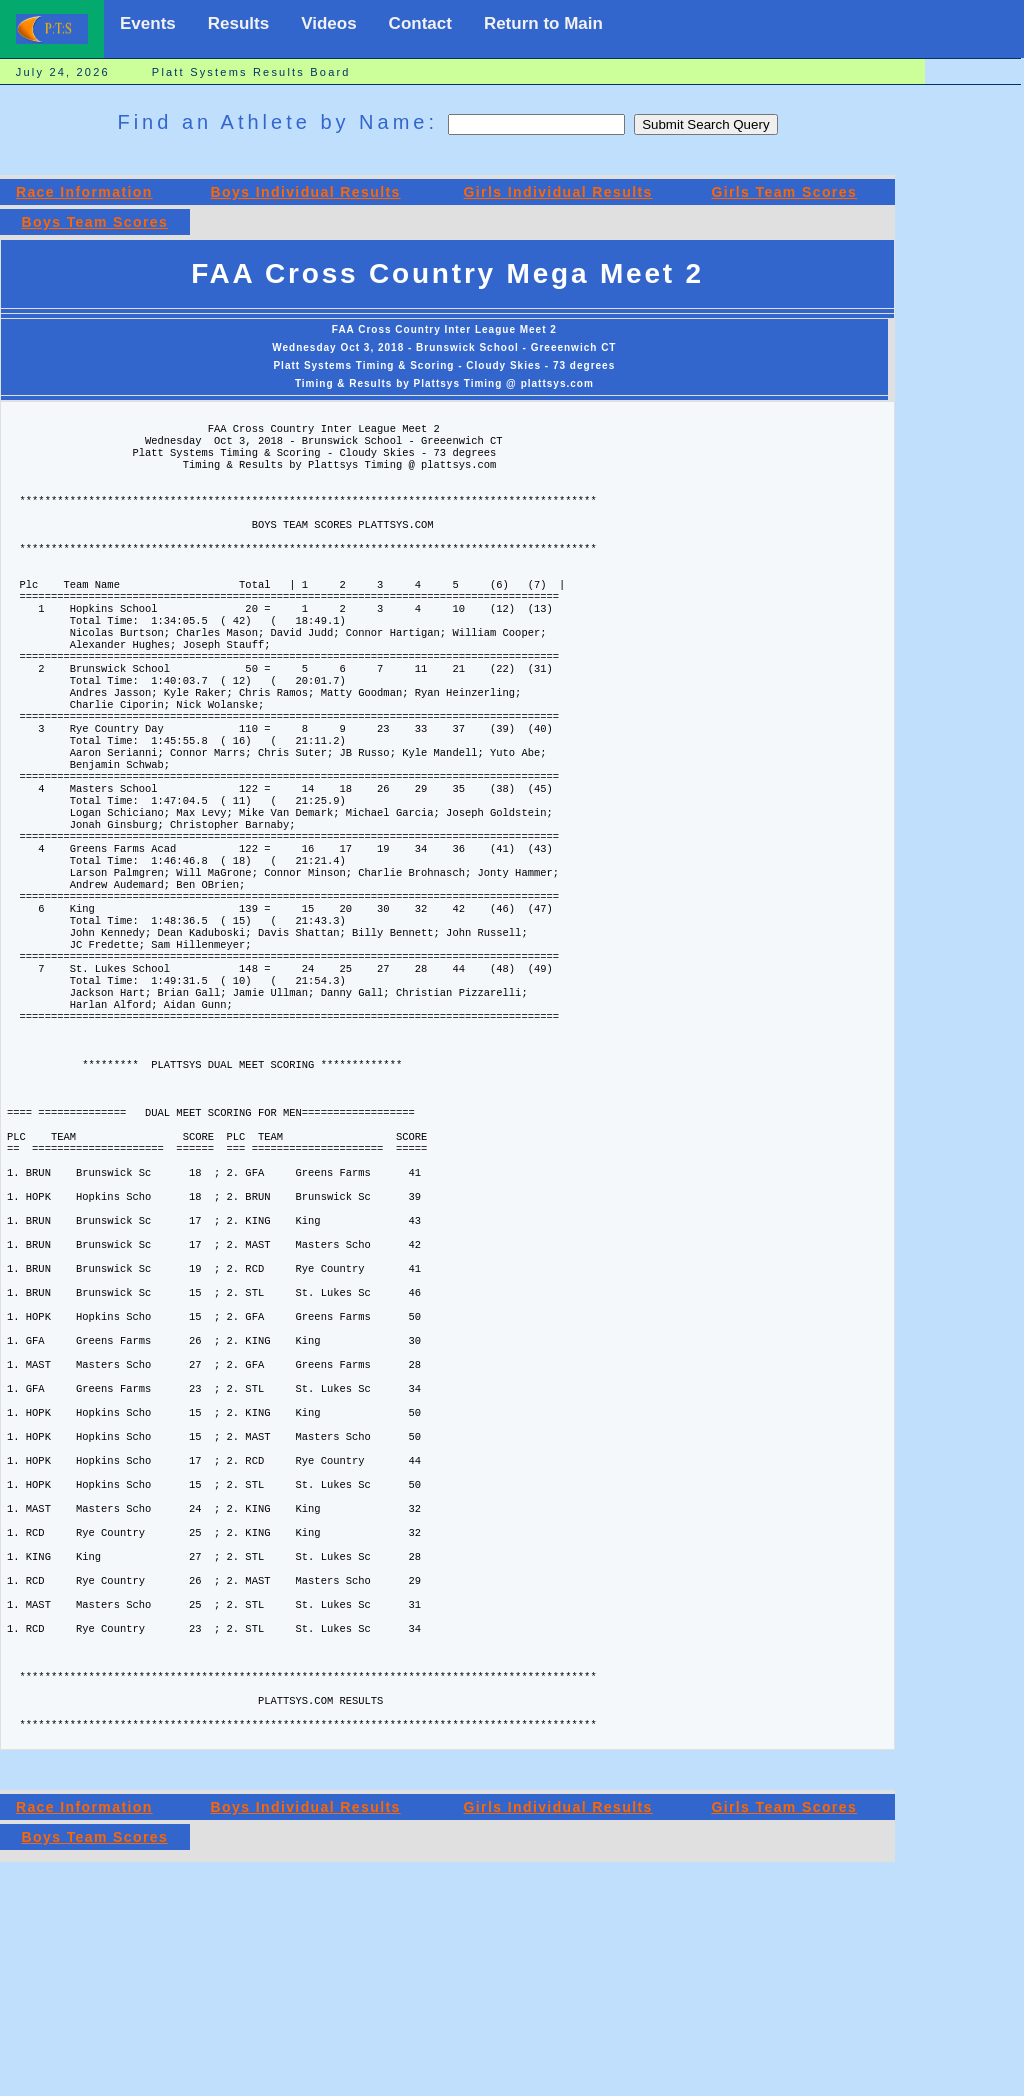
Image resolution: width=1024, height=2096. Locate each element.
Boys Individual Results (306, 192)
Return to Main (543, 23)
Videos (328, 23)
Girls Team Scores (784, 192)
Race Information (84, 192)
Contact (420, 23)
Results (238, 23)
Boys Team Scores (95, 222)
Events (148, 23)
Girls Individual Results (558, 192)
